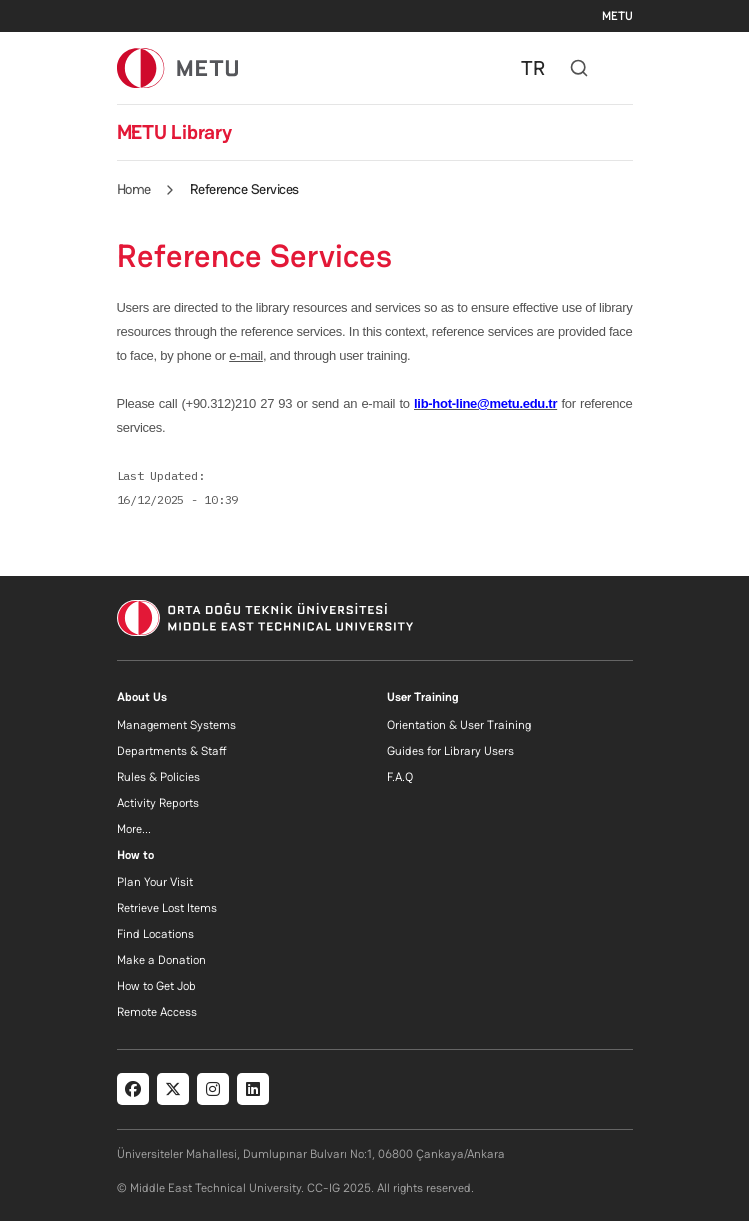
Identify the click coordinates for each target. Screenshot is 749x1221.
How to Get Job (156, 986)
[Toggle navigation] (623, 68)
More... (134, 829)
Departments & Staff (172, 751)
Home (134, 189)
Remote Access (157, 1012)
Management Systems (176, 725)
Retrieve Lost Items (167, 908)
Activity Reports (158, 803)
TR (533, 68)
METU (617, 16)
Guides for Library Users (450, 751)
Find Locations (155, 934)
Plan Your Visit (155, 882)
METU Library (174, 132)
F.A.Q (400, 777)
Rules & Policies (158, 777)
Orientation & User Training (459, 725)
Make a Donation (161, 960)
